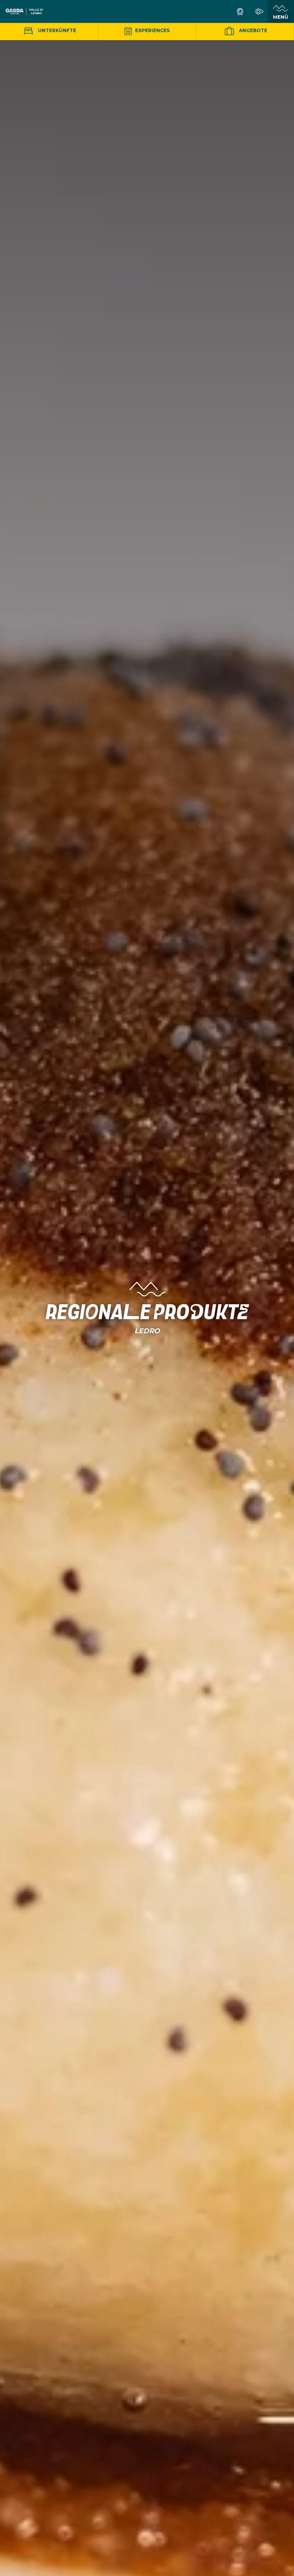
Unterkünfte (49, 30)
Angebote (245, 31)
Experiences (147, 30)
